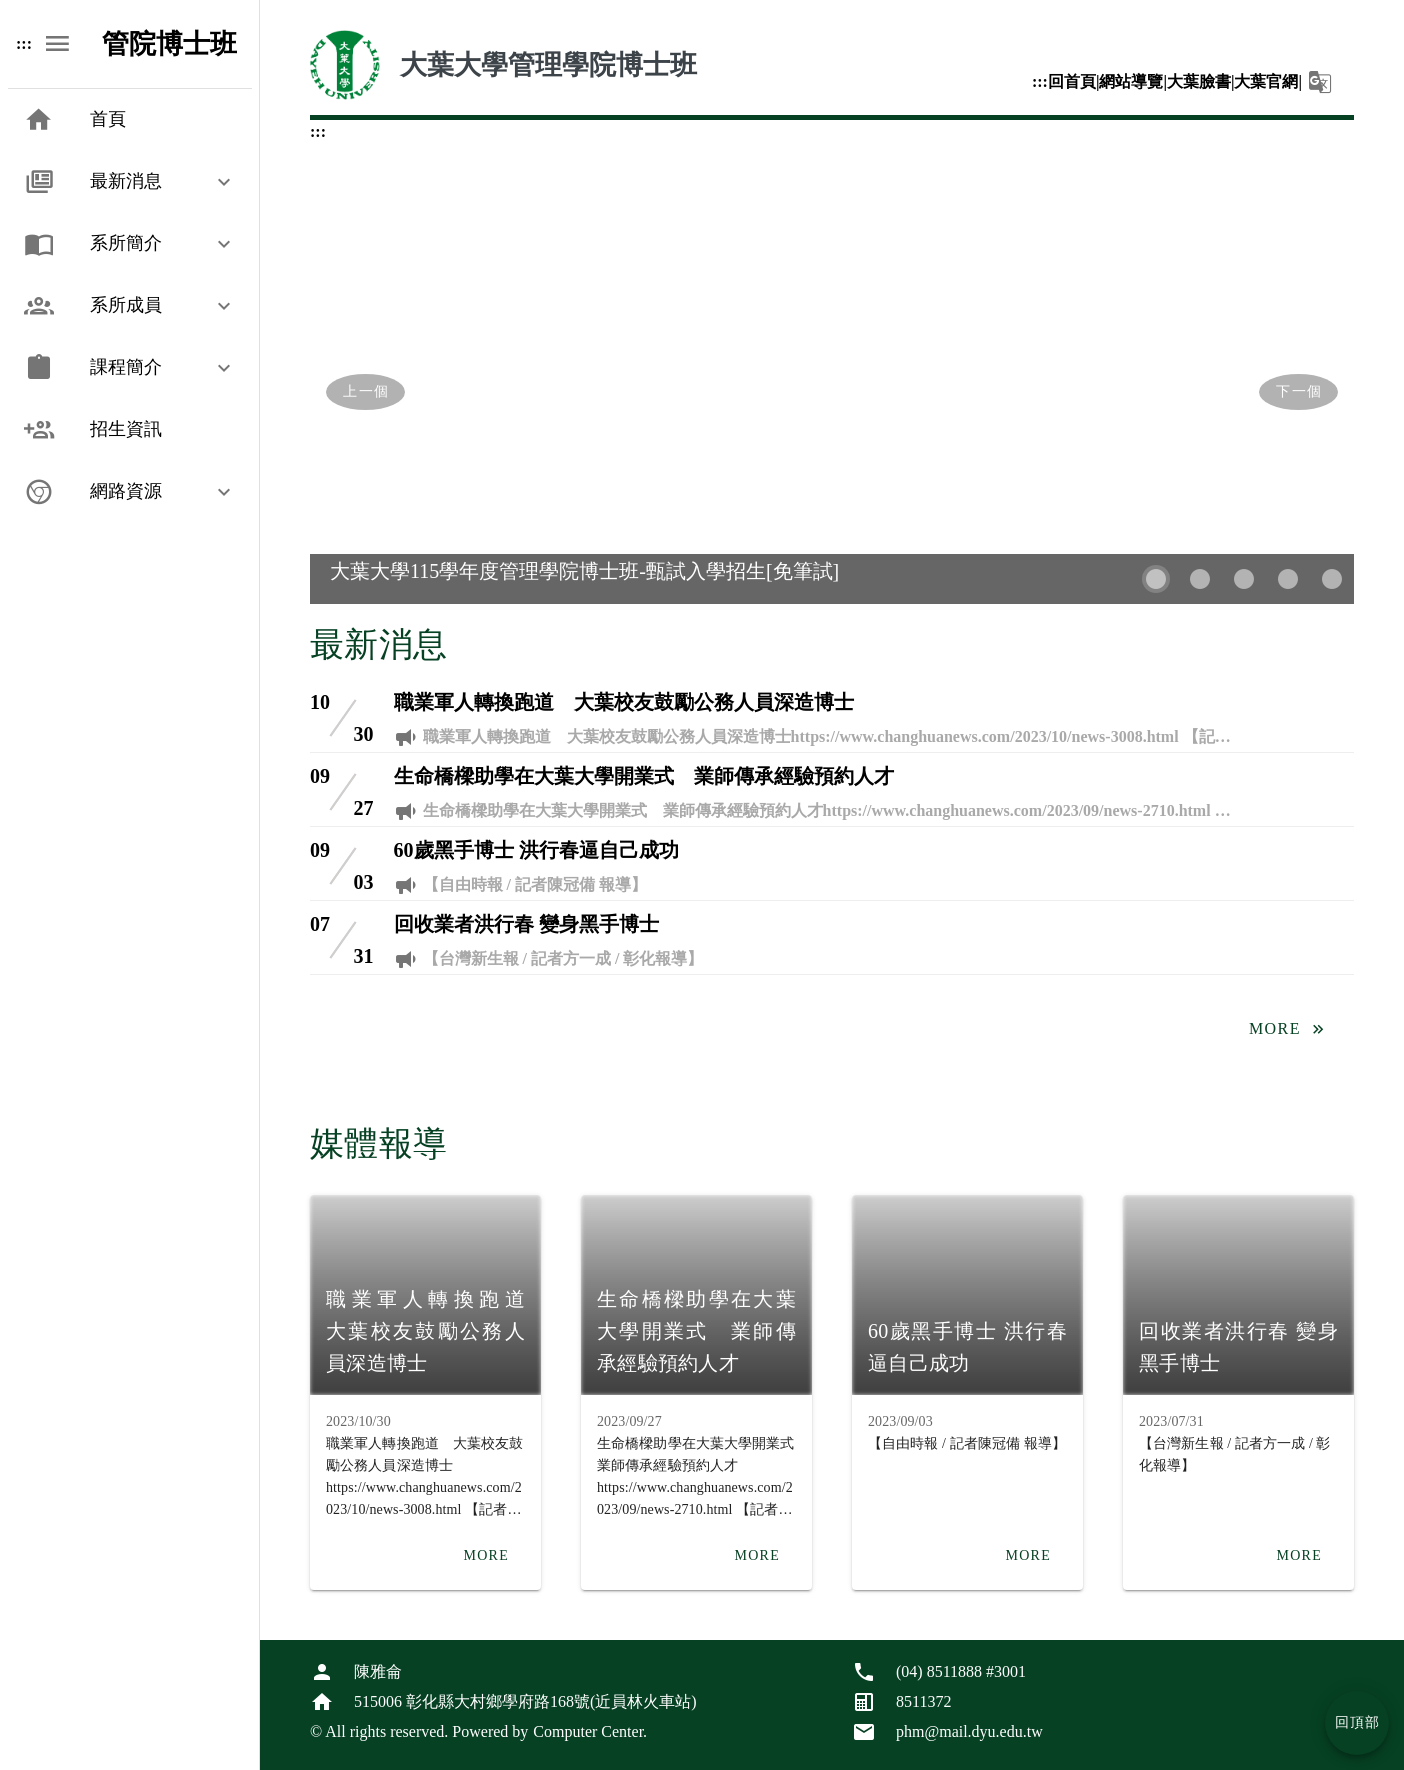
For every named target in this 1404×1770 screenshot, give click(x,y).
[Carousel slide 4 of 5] (1288, 579)
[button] (130, 182)
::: (24, 43)
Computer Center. (590, 1731)
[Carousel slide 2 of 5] (1200, 579)
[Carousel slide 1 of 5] (1156, 579)
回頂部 (1358, 1722)
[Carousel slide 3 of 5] (1244, 579)
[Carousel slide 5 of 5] (1332, 579)
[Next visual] (1298, 392)
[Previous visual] (365, 392)
